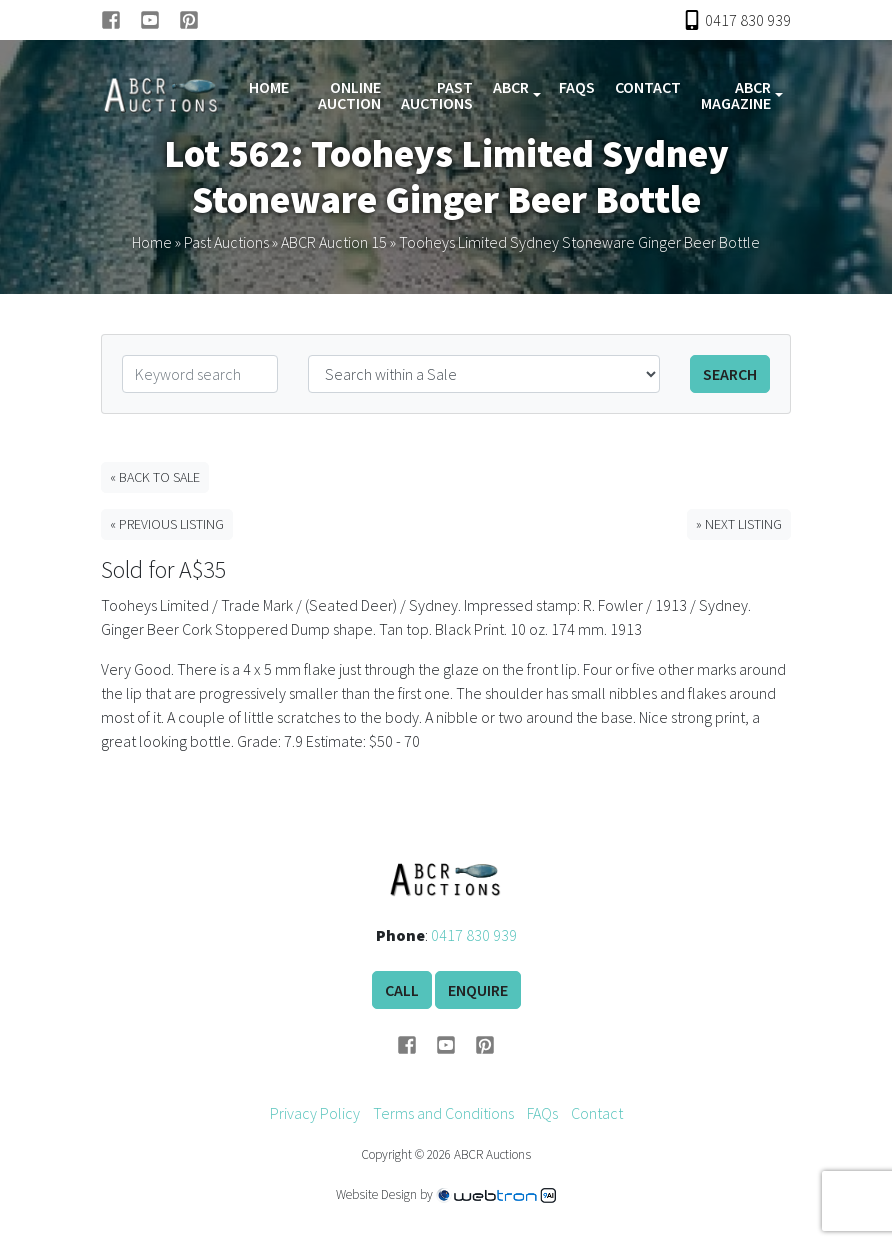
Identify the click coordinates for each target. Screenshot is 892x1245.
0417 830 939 (474, 935)
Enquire (478, 990)
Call (402, 990)
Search (730, 374)
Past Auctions (437, 95)
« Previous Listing (167, 524)
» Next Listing (739, 524)
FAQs (577, 87)
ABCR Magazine (736, 95)
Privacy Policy (315, 1113)
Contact (648, 87)
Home (269, 87)
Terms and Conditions (443, 1113)
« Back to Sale (155, 477)
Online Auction (349, 95)
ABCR (511, 87)
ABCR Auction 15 (334, 242)
